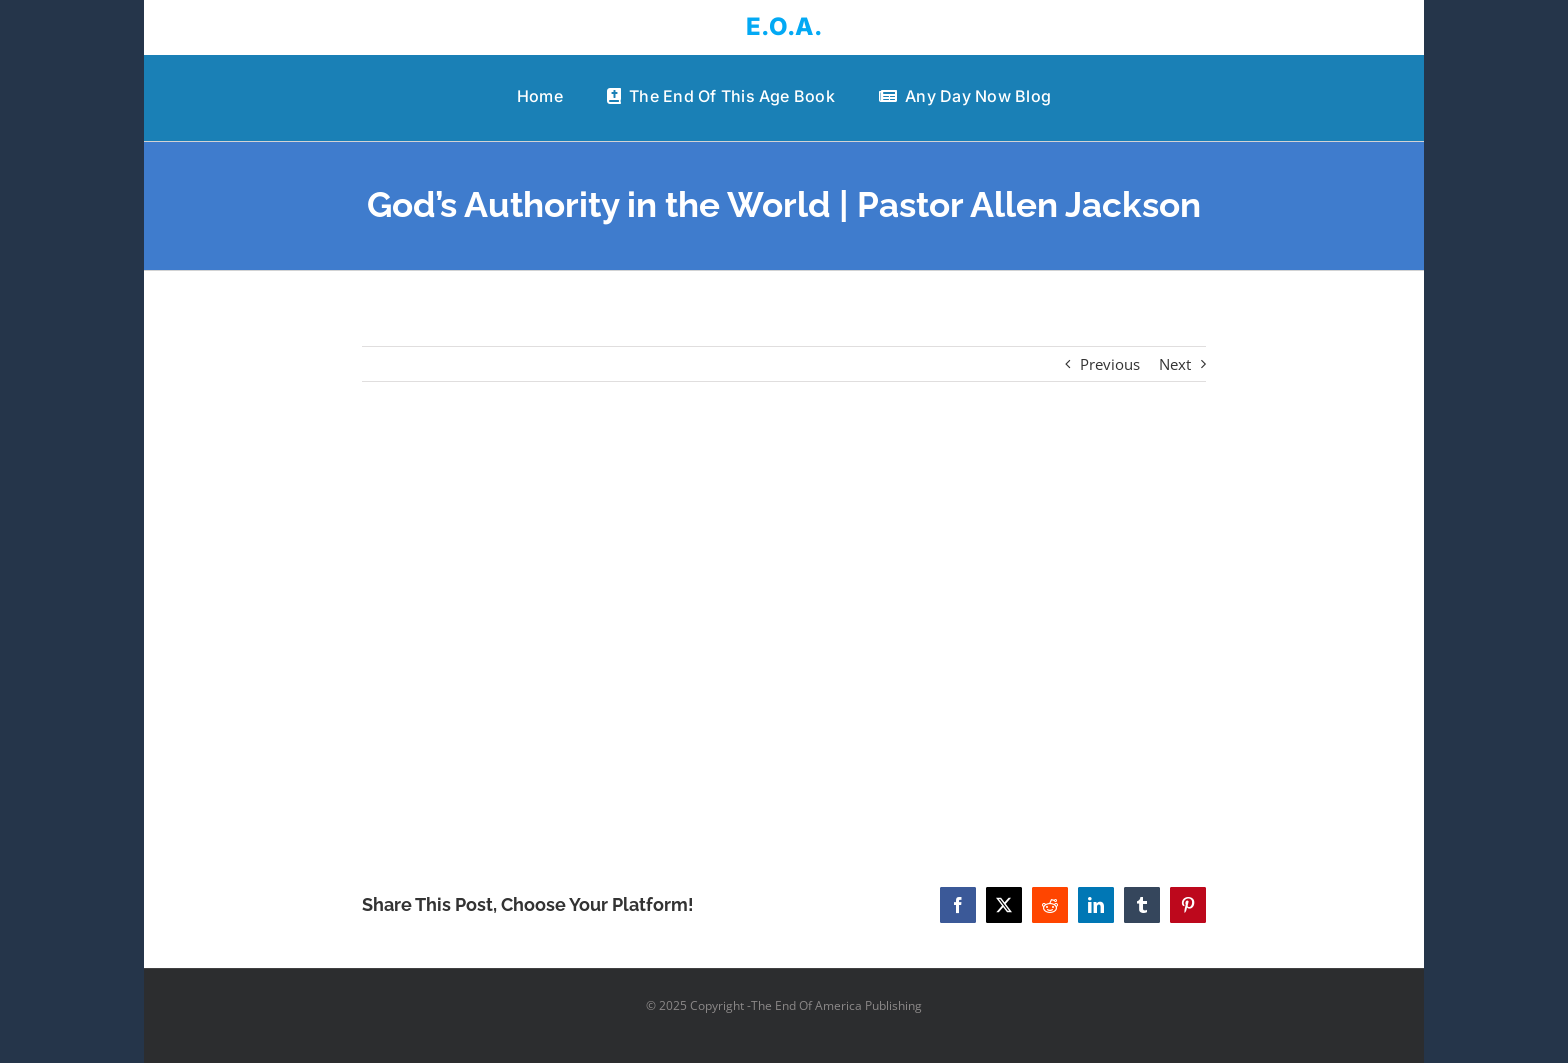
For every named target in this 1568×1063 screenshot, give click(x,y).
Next (1175, 364)
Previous (1110, 364)
